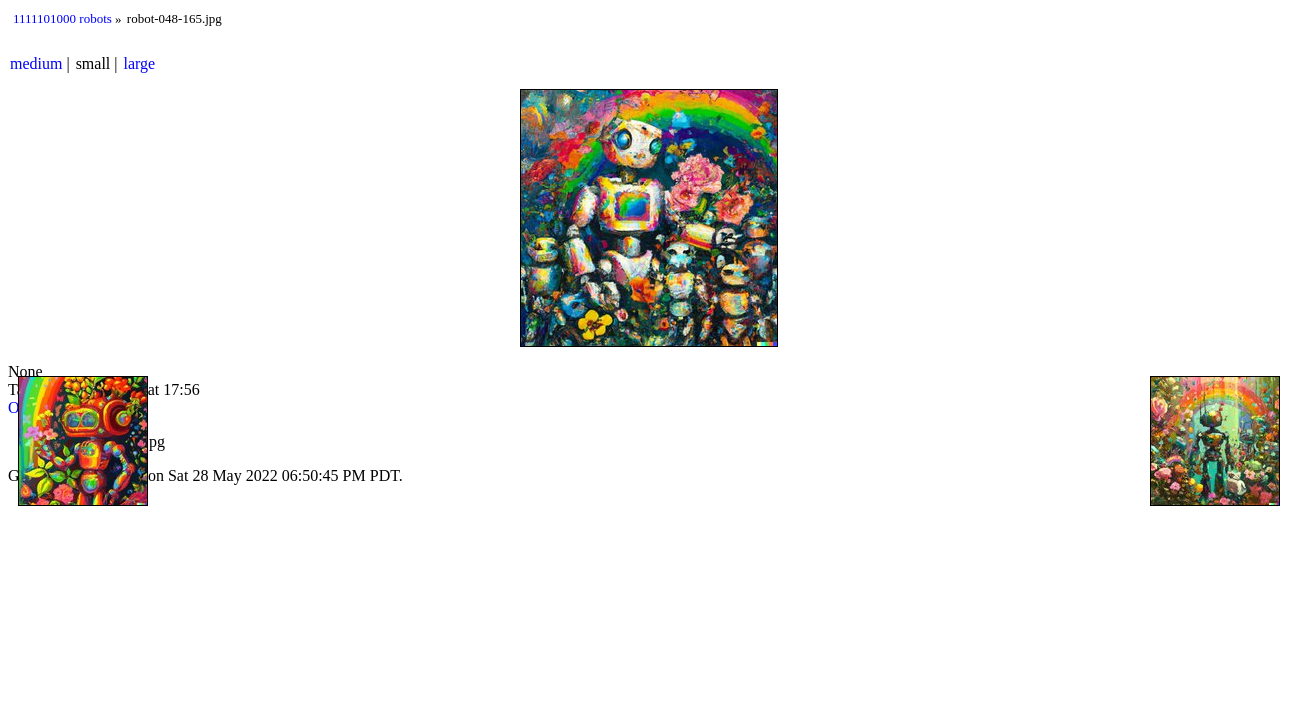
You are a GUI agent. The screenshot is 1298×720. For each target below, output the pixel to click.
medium (36, 63)
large (140, 63)
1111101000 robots (62, 18)
